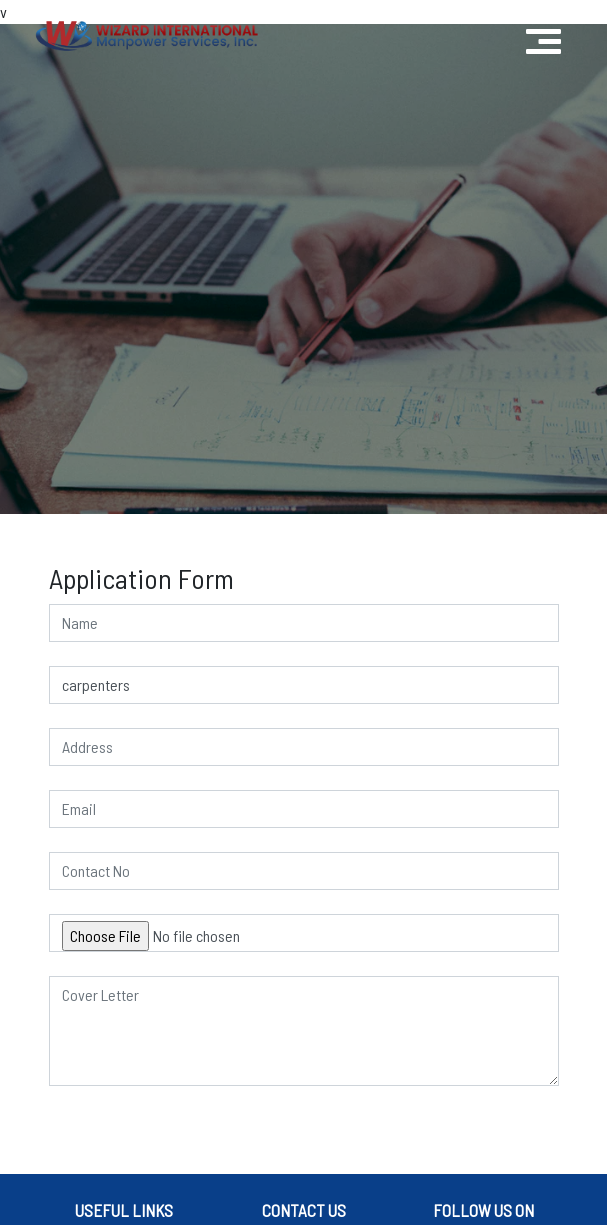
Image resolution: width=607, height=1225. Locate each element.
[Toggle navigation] (543, 36)
